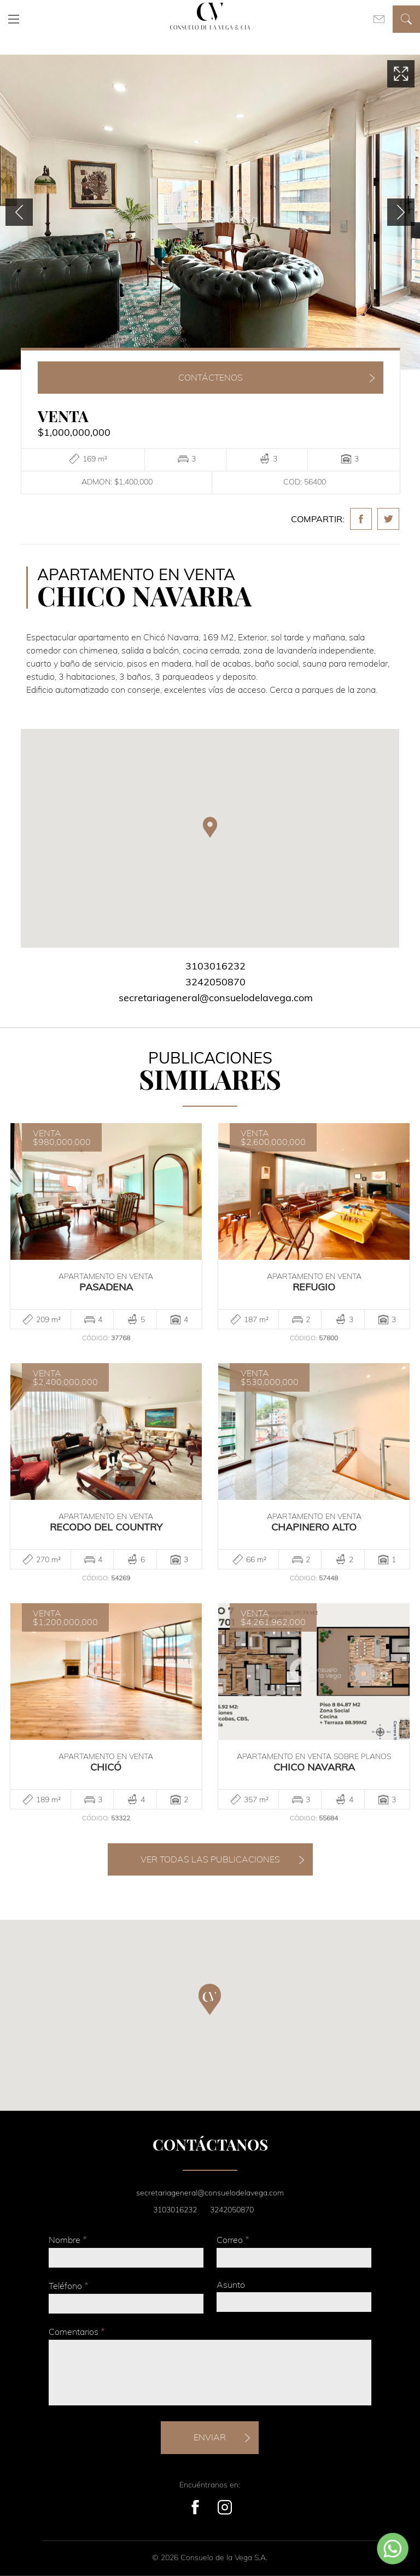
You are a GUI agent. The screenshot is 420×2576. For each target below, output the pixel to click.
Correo (233, 2239)
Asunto (231, 2284)
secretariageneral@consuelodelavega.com (216, 997)
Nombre (68, 2239)
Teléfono (69, 2285)
